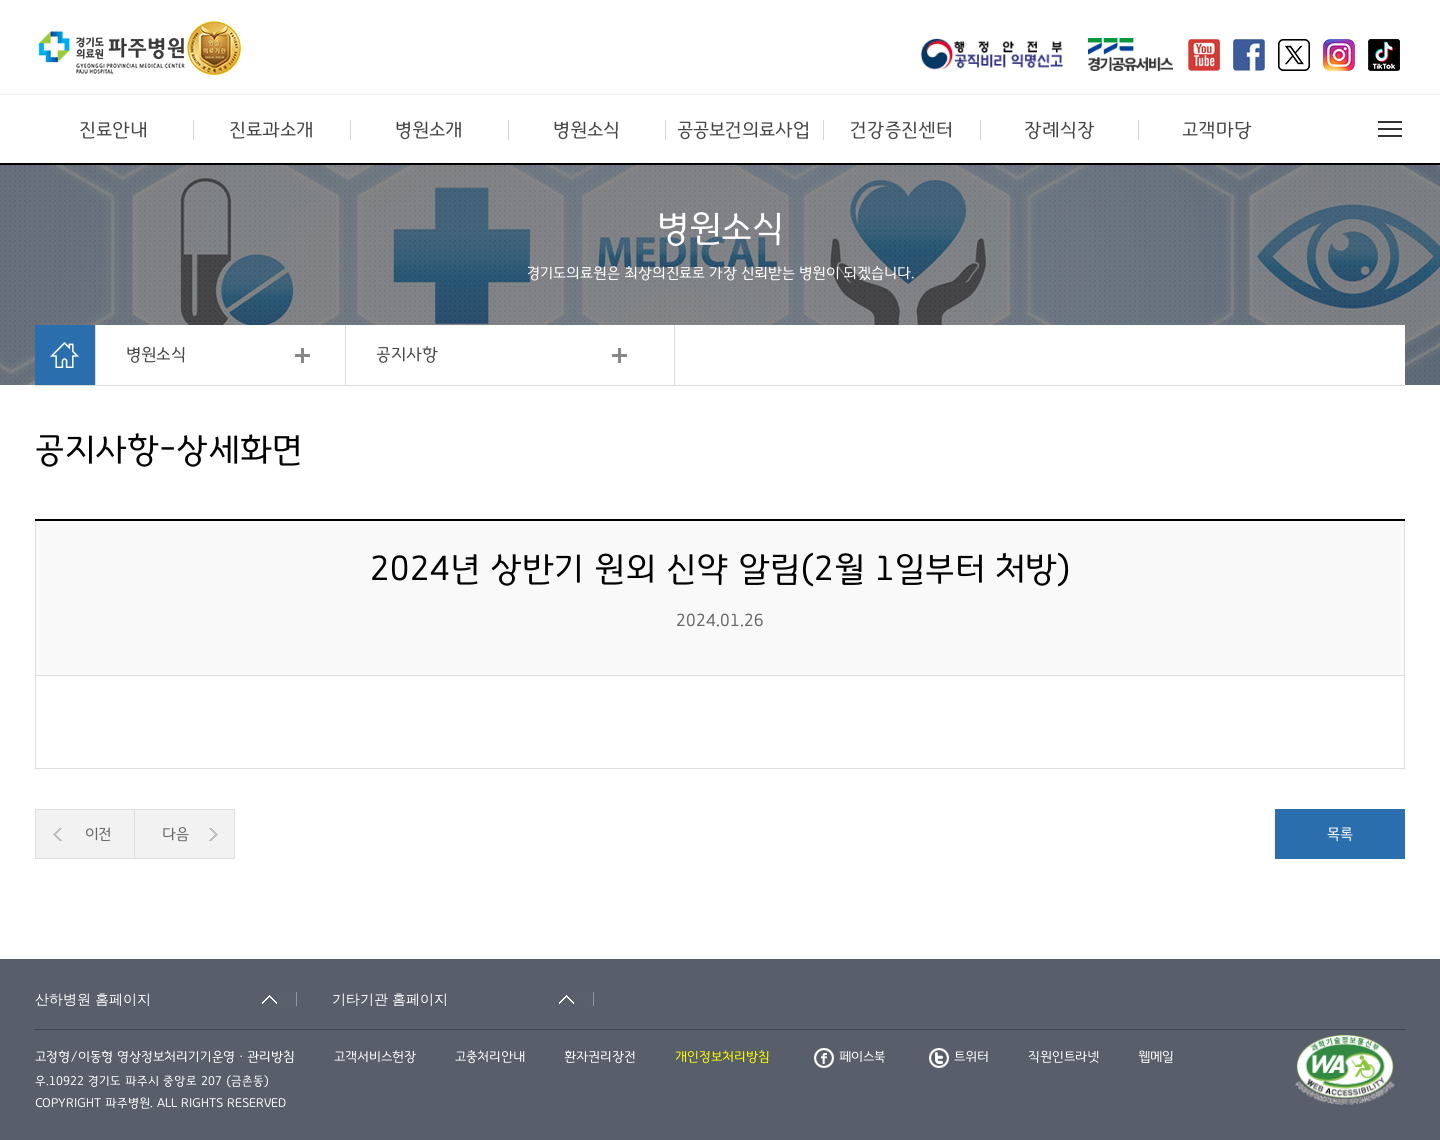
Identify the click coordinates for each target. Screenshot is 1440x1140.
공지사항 (407, 355)
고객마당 (1217, 130)
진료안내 (113, 130)
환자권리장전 (600, 1057)
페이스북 (849, 1057)
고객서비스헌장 (375, 1057)
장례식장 (1059, 130)
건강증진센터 (901, 130)
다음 (175, 834)
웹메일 (1156, 1057)
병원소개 (429, 130)
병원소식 (586, 130)
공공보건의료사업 (743, 130)
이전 (98, 834)
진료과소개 (271, 130)
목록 (1340, 834)
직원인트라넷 (1063, 1057)
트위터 (959, 1057)
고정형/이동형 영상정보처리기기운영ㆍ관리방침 (165, 1057)
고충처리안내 (490, 1057)
